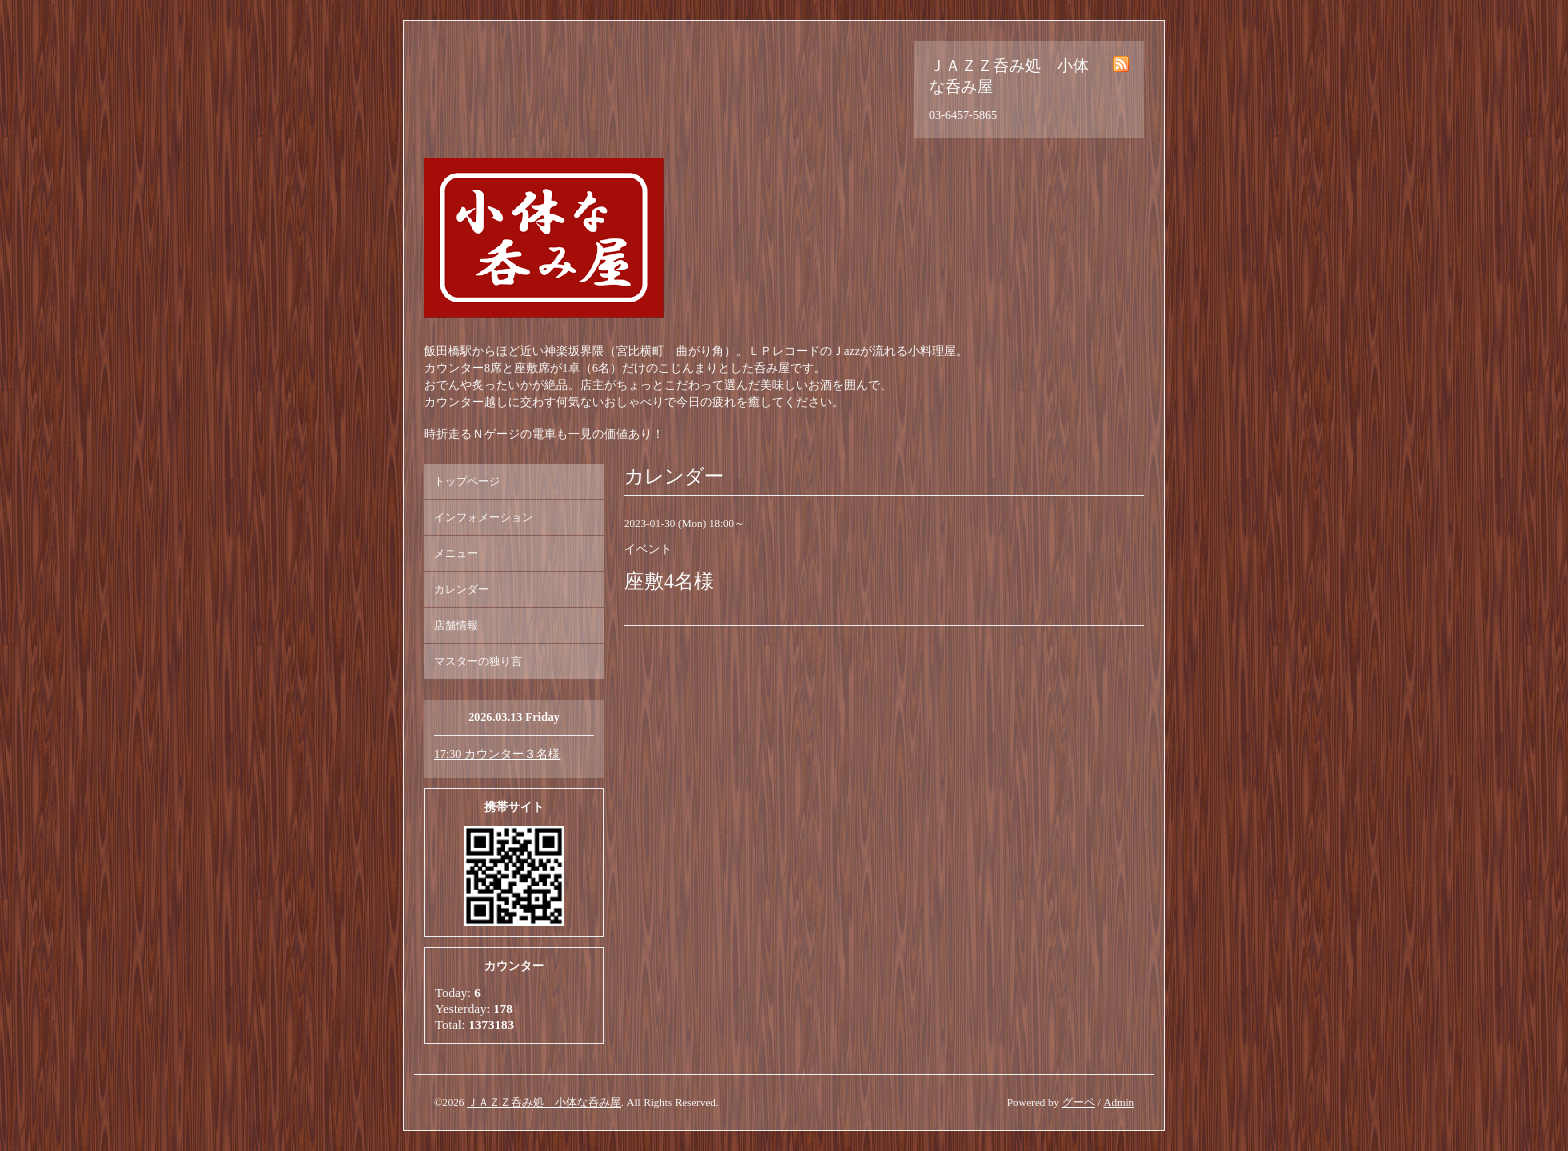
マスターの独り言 (478, 661)
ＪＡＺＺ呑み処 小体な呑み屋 (544, 1102)
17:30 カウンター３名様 (497, 754)
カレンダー (461, 589)
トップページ (467, 481)
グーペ (1078, 1102)
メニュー (456, 553)
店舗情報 (456, 625)
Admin (1118, 1102)
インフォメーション (483, 517)
